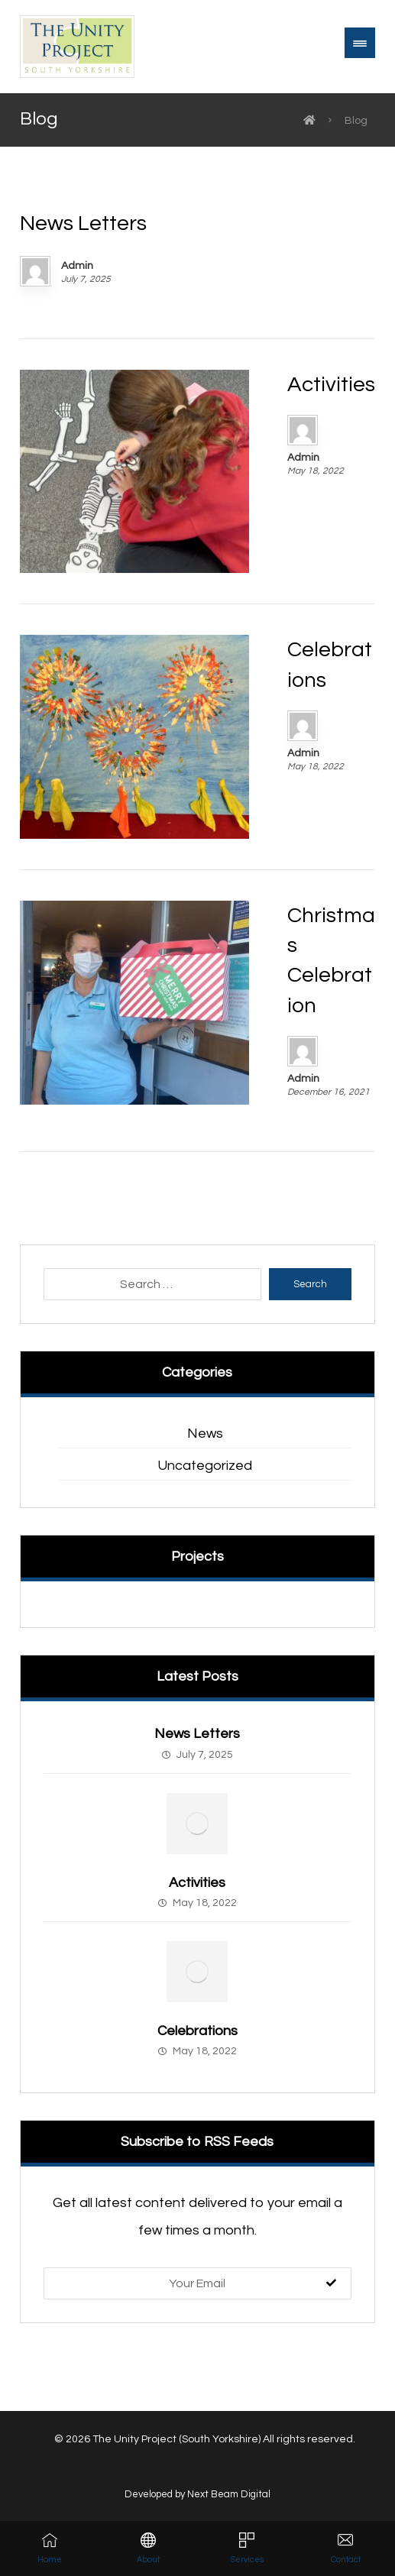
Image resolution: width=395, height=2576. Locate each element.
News (205, 1433)
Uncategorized (204, 1465)
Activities (197, 1882)
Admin (77, 265)
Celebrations (197, 2031)
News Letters (197, 1734)
